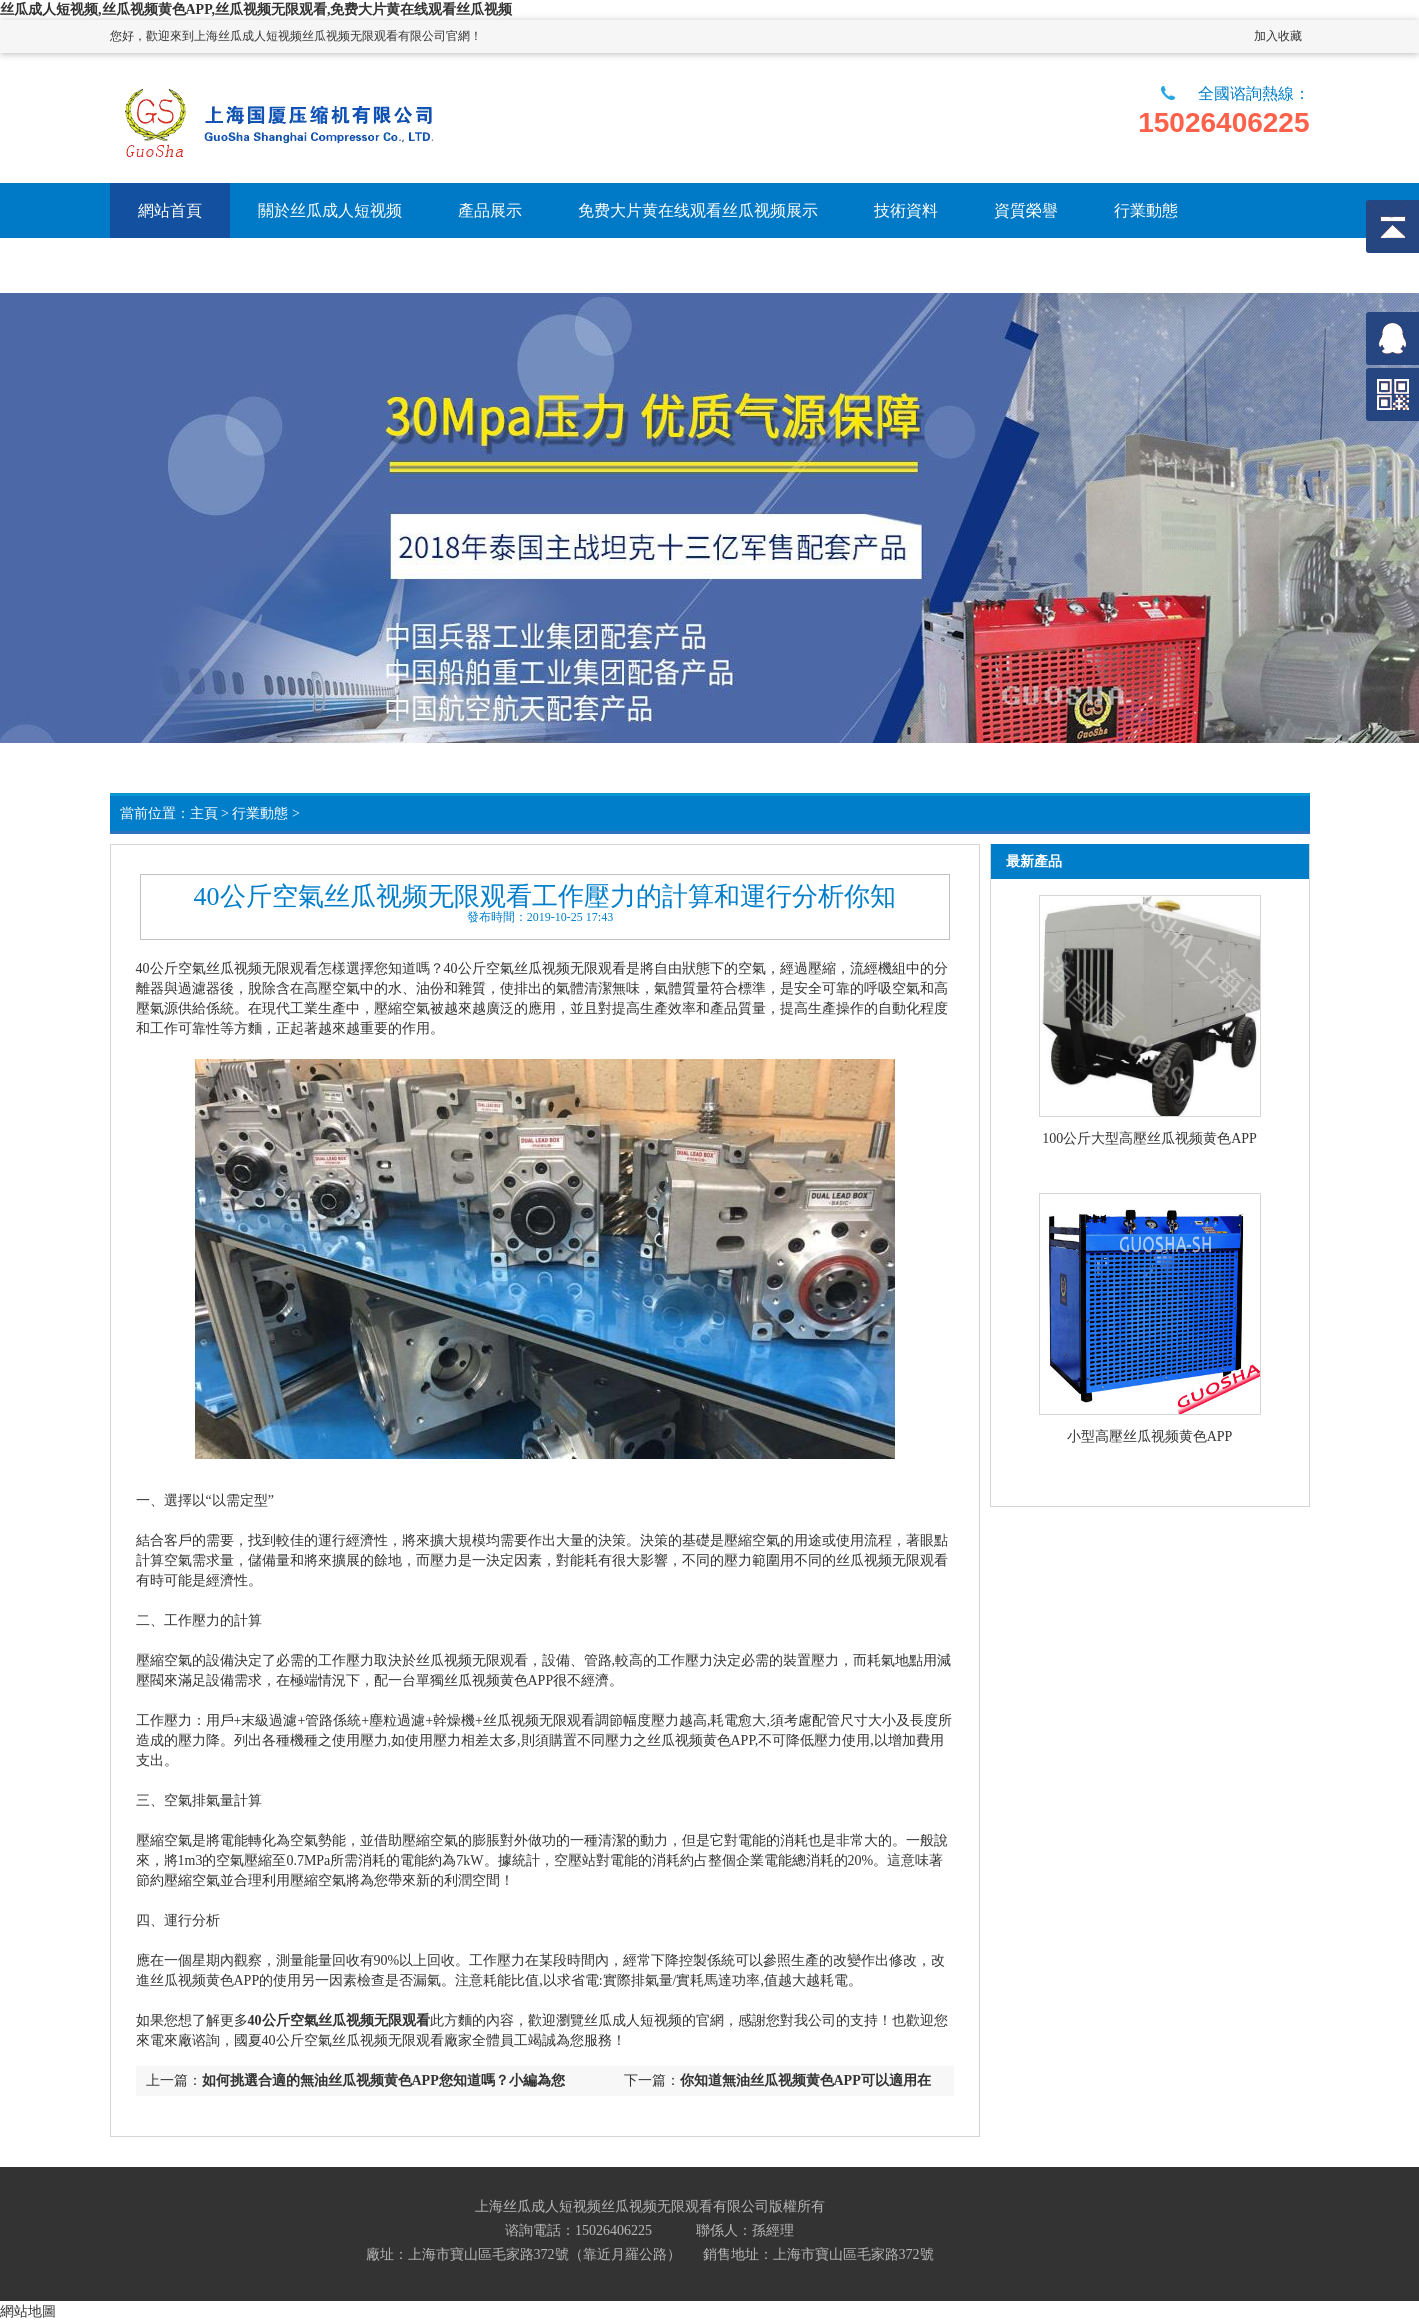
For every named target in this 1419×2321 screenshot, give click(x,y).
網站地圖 (28, 2311)
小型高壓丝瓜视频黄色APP (1150, 1436)
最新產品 (1034, 861)
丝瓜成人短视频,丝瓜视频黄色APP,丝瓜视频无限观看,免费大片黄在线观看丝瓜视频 (256, 9)
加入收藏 (1278, 36)
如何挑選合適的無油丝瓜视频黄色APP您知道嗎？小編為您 (383, 2080)
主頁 (204, 813)
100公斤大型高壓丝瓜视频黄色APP (1149, 1138)
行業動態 (260, 813)
